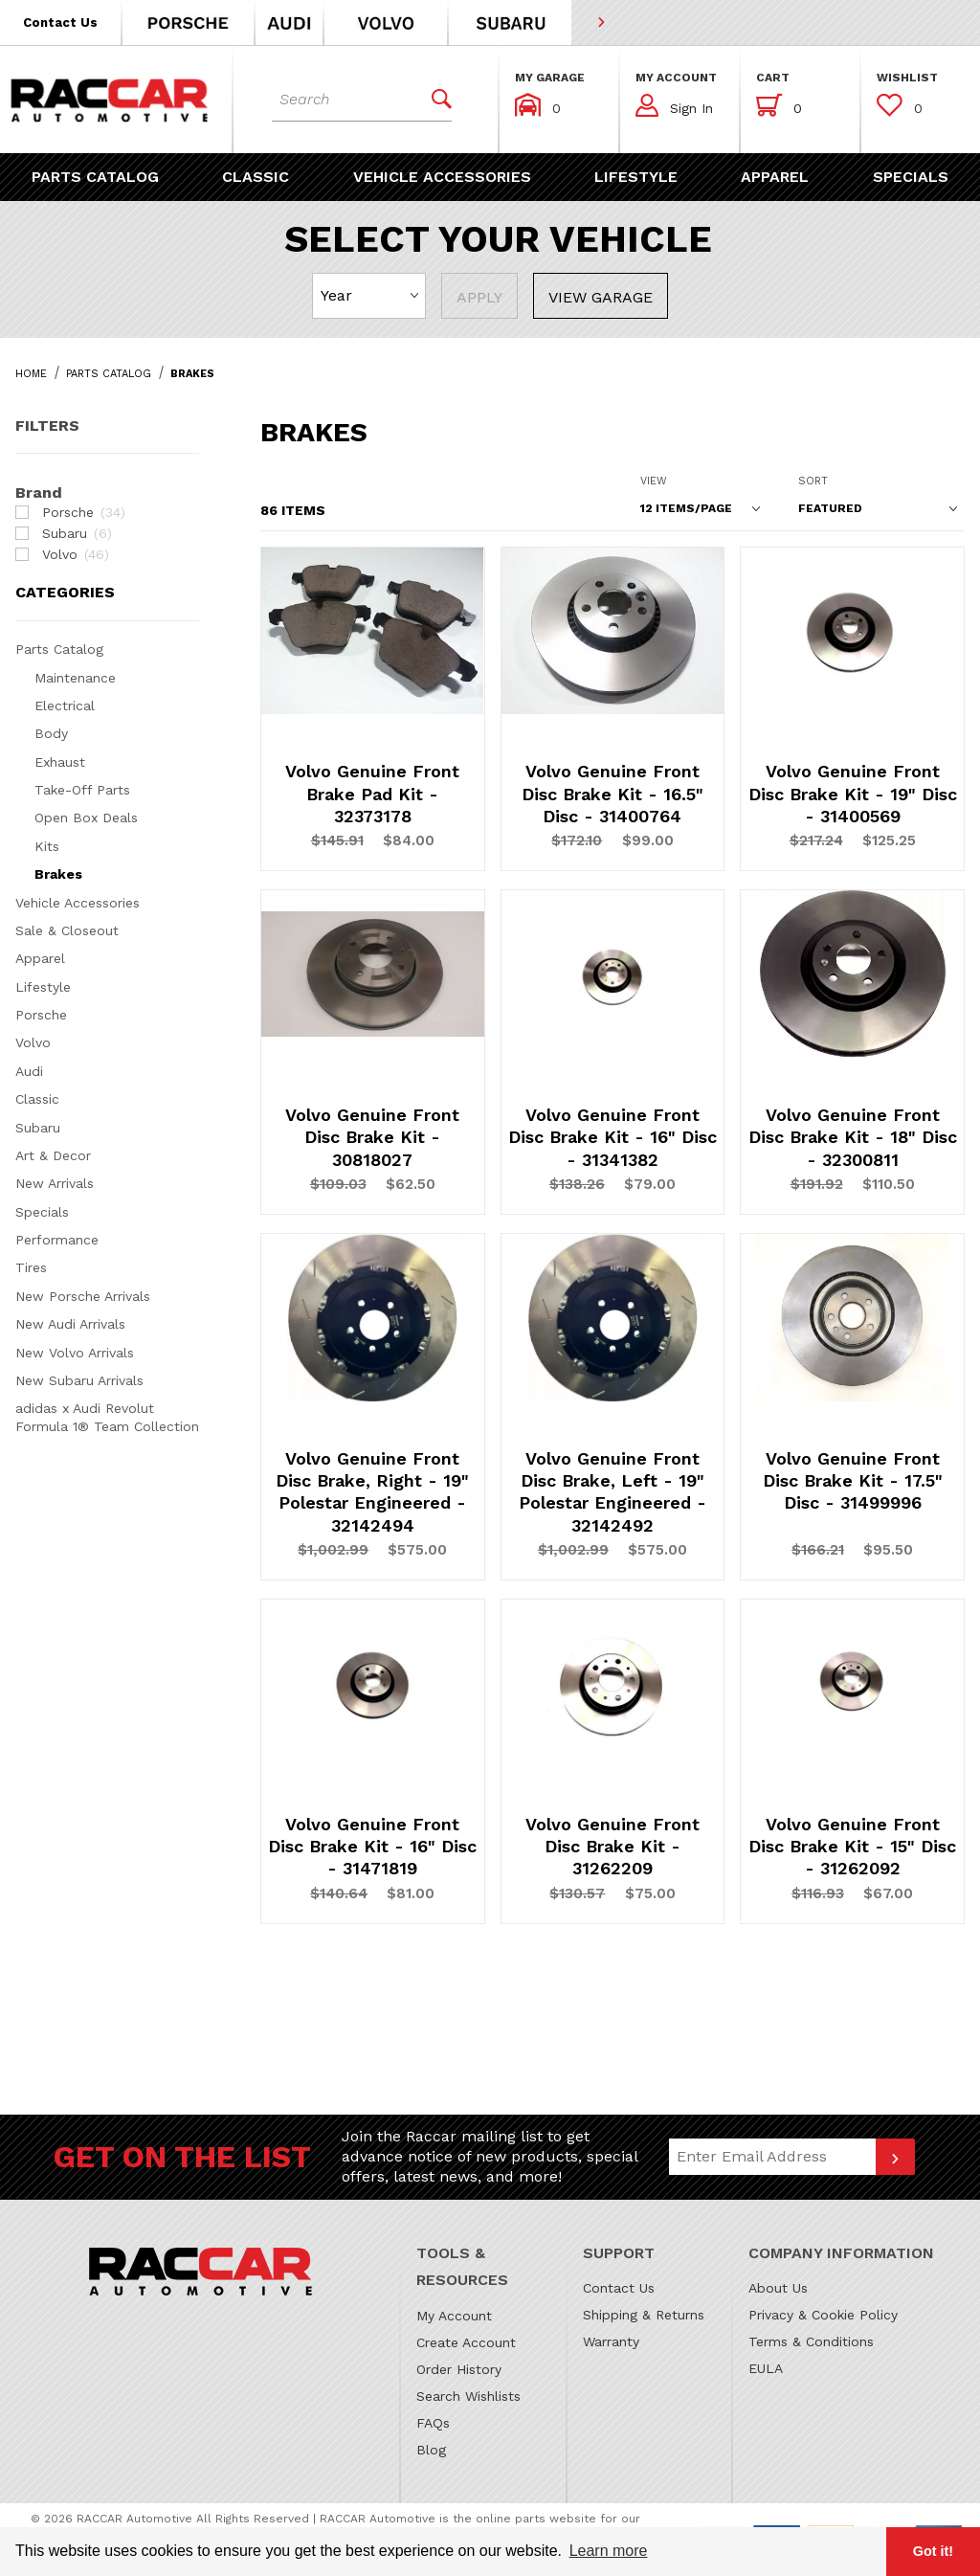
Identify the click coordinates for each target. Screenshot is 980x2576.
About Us (778, 2288)
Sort (813, 481)
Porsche (41, 1014)
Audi (29, 1071)
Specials (42, 1212)
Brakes (58, 874)
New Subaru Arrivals (79, 1380)
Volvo (33, 1042)
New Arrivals (54, 1183)
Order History (458, 2369)
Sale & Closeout (67, 930)
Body (51, 733)
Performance (57, 1239)
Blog (431, 2449)
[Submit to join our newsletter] (895, 2157)
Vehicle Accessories (77, 902)
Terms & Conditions (811, 2341)
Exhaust (59, 762)
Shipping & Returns (643, 2314)
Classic (37, 1099)
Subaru (37, 1127)
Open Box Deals (86, 817)
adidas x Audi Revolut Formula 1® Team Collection (107, 1416)
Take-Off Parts (82, 789)
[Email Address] (773, 2157)
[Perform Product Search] (434, 99)
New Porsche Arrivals (82, 1296)
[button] (61, 22)
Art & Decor (53, 1155)
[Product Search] (344, 99)
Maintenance (75, 677)
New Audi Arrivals (70, 1324)
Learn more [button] (608, 2550)
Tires (31, 1267)
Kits (46, 846)
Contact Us (619, 2288)
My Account (454, 2315)
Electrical (64, 705)
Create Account (466, 2342)
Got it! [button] (933, 2551)
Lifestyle (43, 987)
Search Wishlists (468, 2396)
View (653, 481)
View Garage (600, 297)
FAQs (433, 2422)
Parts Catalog (59, 649)
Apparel (40, 958)
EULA (765, 2368)
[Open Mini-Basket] (779, 105)
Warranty (611, 2341)
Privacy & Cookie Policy (823, 2314)
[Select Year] (369, 296)
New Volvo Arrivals (74, 1352)
